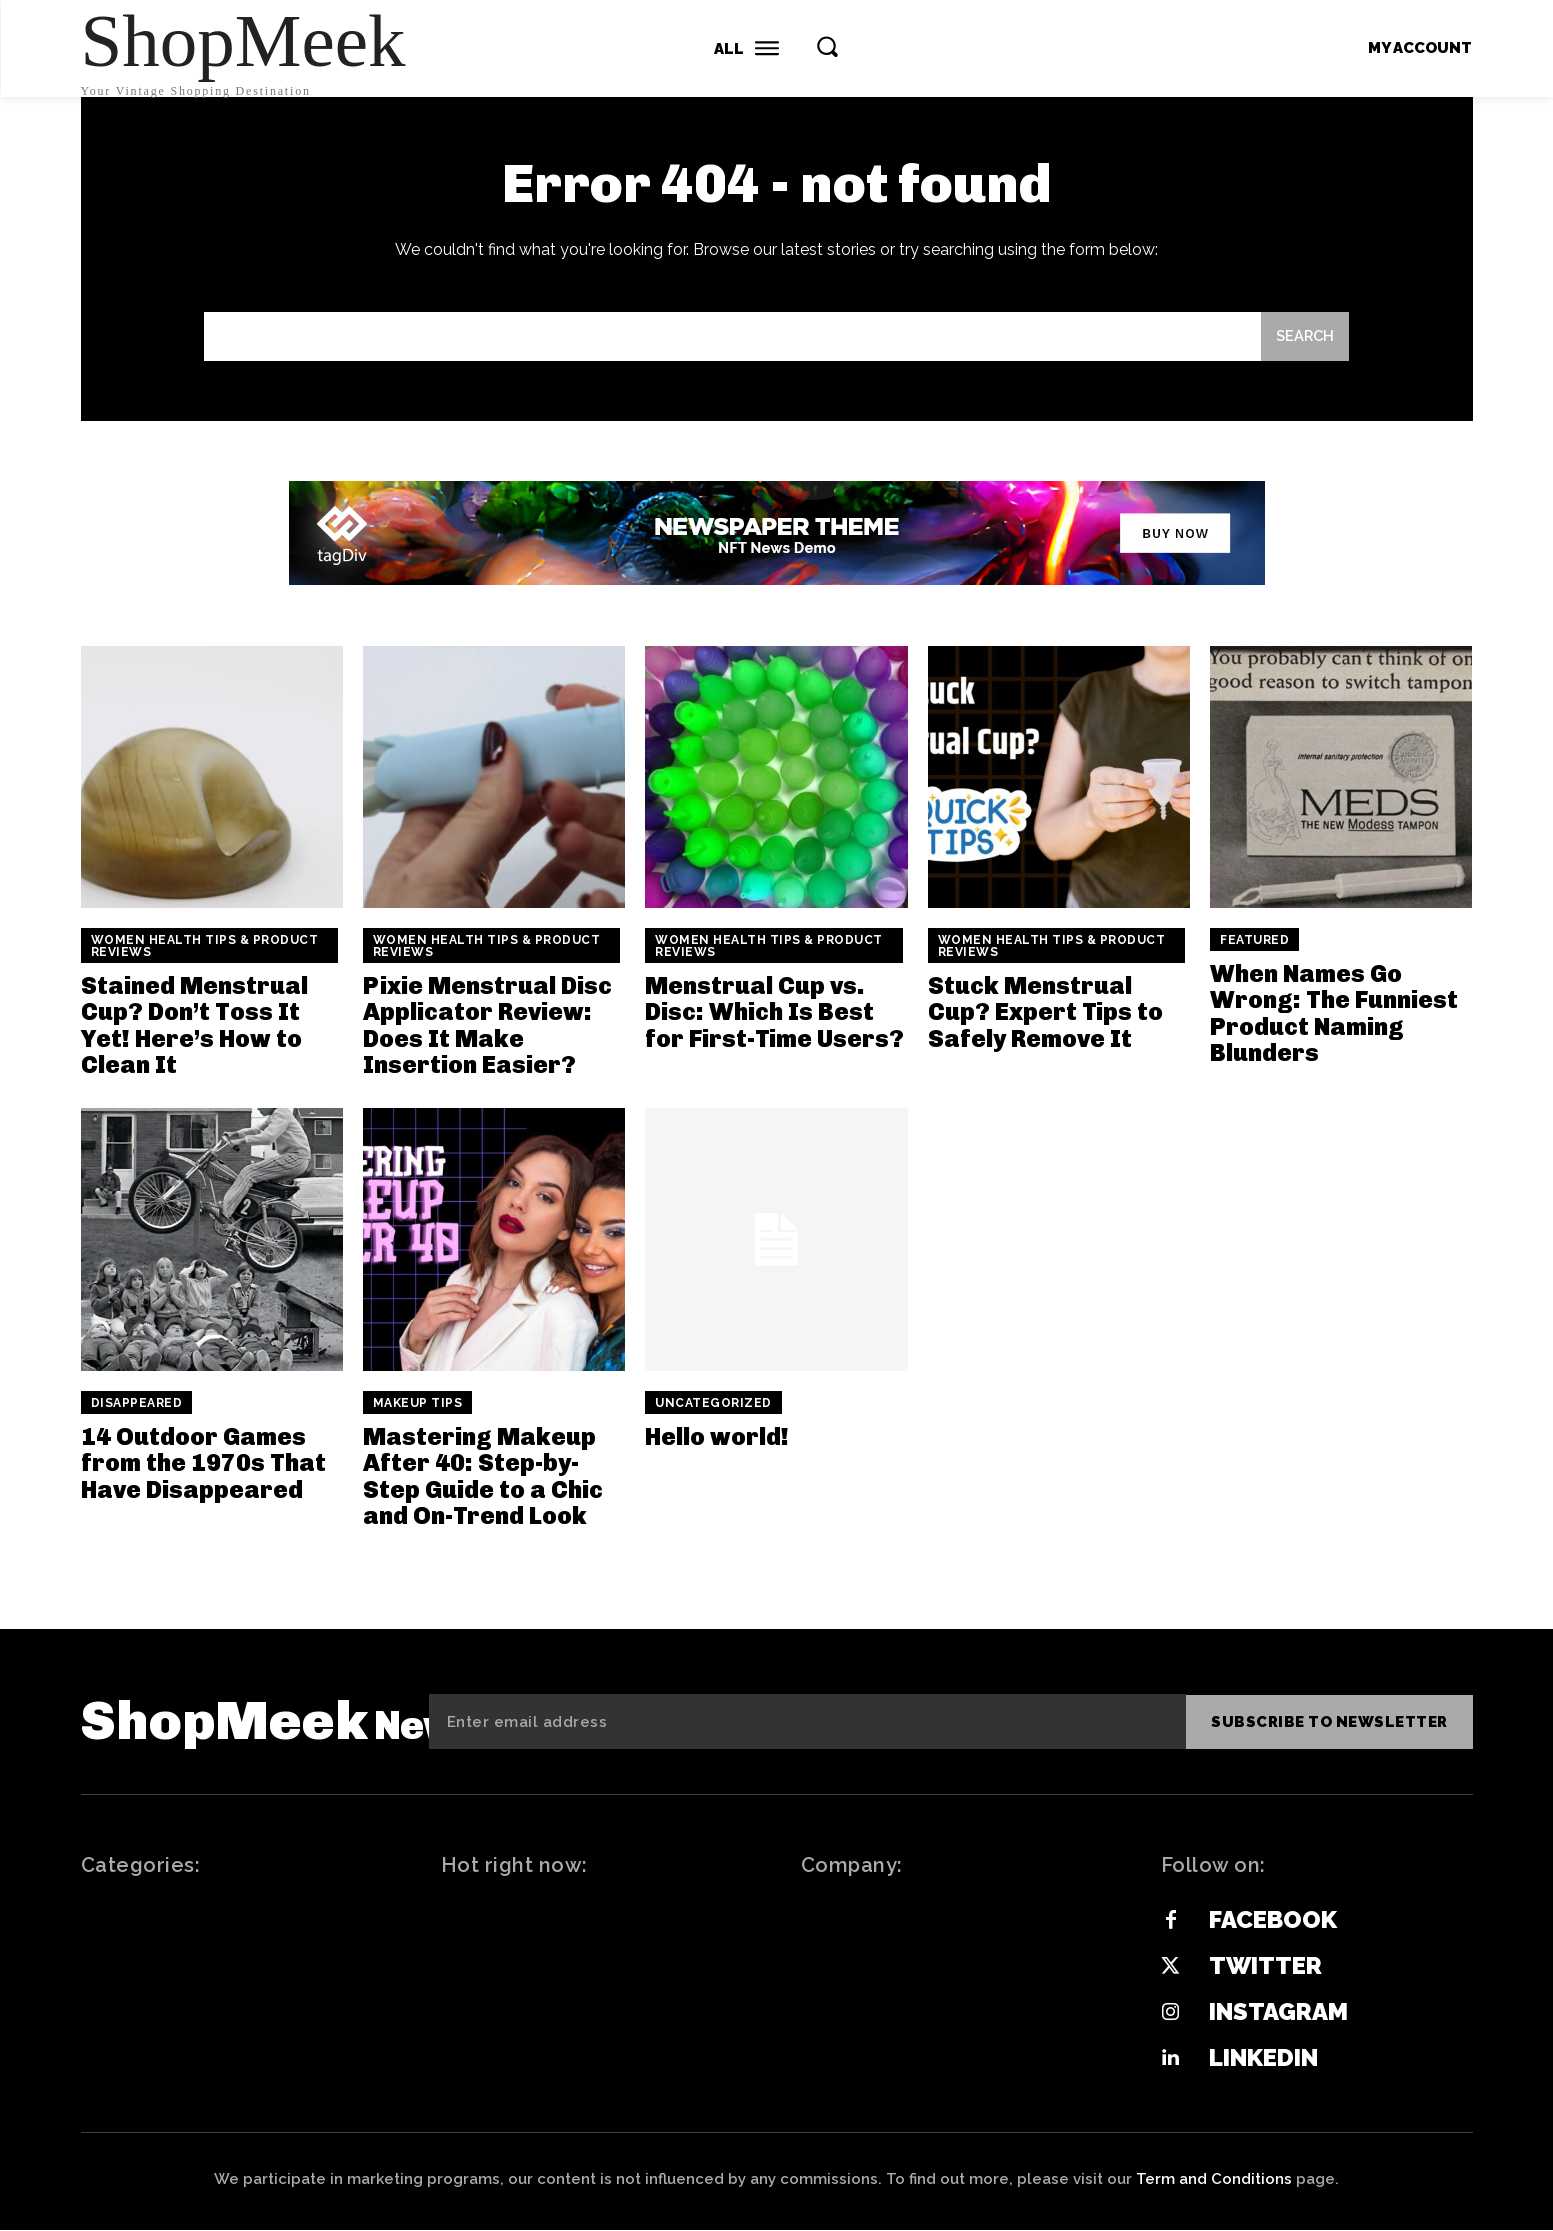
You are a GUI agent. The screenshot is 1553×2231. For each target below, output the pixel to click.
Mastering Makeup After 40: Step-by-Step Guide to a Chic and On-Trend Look (483, 1476)
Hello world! (717, 1436)
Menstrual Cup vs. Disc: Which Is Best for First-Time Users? (774, 1013)
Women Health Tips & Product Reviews (205, 947)
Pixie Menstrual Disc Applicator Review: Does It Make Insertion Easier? (487, 1026)
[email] (808, 1722)
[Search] (1304, 337)
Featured (1254, 941)
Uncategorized (713, 1403)
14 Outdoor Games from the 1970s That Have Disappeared (203, 1463)
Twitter (1265, 1966)
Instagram (1278, 2012)
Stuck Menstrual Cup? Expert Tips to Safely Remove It (1045, 1013)
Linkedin (1263, 2058)
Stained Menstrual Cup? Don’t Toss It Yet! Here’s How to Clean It (194, 1026)
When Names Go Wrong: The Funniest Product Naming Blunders (1334, 1014)
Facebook (1273, 1920)
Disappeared (137, 1403)
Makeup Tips (418, 1403)
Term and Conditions (1214, 2180)
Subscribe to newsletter (1329, 1722)
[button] (827, 46)
